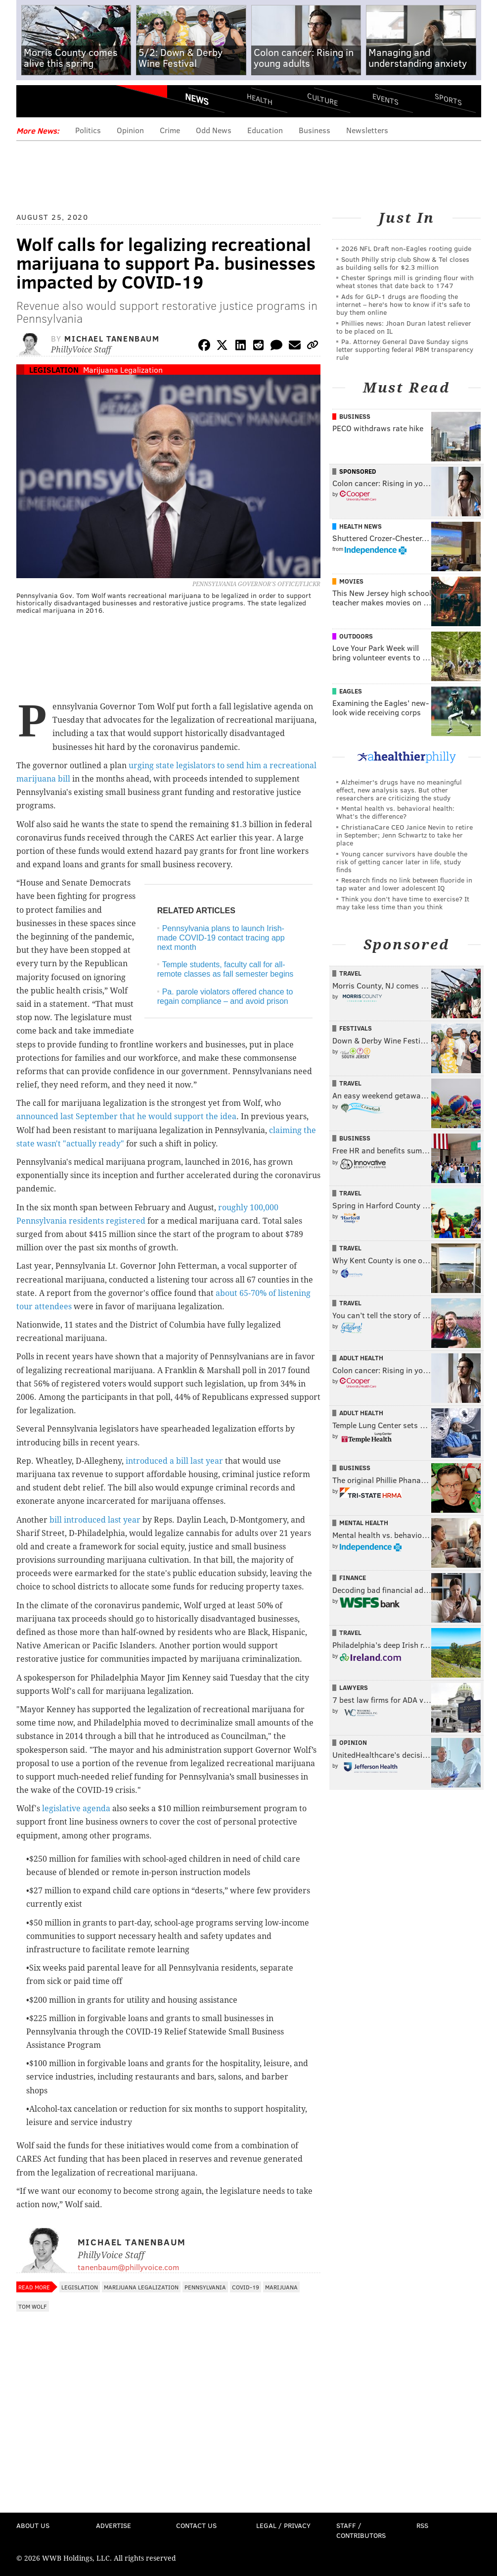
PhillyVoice (84, 102)
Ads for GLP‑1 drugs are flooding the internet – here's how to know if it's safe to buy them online (403, 304)
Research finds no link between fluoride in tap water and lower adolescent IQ (404, 883)
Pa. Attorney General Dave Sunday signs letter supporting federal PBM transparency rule (404, 349)
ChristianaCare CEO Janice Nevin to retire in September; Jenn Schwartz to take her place (404, 834)
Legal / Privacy (283, 2525)
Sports (447, 99)
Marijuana (281, 2287)
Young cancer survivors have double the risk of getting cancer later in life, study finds (401, 861)
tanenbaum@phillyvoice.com (128, 2267)
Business (314, 130)
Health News (360, 526)
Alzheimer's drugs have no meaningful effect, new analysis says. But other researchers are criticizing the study (399, 789)
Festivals (355, 1028)
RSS (422, 2525)
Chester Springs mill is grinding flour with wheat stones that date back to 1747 (405, 281)
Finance (352, 1577)
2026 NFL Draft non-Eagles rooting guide (406, 248)
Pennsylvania (205, 2287)
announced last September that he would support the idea (126, 1116)
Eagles (350, 691)
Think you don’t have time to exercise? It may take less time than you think (402, 902)
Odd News (213, 130)
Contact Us (196, 2525)
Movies (351, 581)
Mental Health (363, 1522)
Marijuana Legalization (123, 369)
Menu (32, 102)
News (197, 99)
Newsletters (367, 130)
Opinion (130, 130)
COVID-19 (245, 2287)
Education (265, 130)
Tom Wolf (32, 2306)
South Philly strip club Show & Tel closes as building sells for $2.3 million (402, 263)
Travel (350, 973)
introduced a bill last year (174, 1461)
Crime (170, 130)
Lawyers (353, 1687)
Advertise (113, 2525)
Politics (88, 130)
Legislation (54, 369)
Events (385, 99)
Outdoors (356, 636)
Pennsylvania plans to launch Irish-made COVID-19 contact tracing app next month (221, 937)
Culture (322, 99)
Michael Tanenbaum (111, 338)
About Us (32, 2525)
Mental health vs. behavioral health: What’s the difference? (395, 812)
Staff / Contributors (361, 2530)
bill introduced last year (94, 1520)
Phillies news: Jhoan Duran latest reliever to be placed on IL (403, 327)
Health (259, 99)
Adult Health (361, 1357)
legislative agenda (76, 1808)
